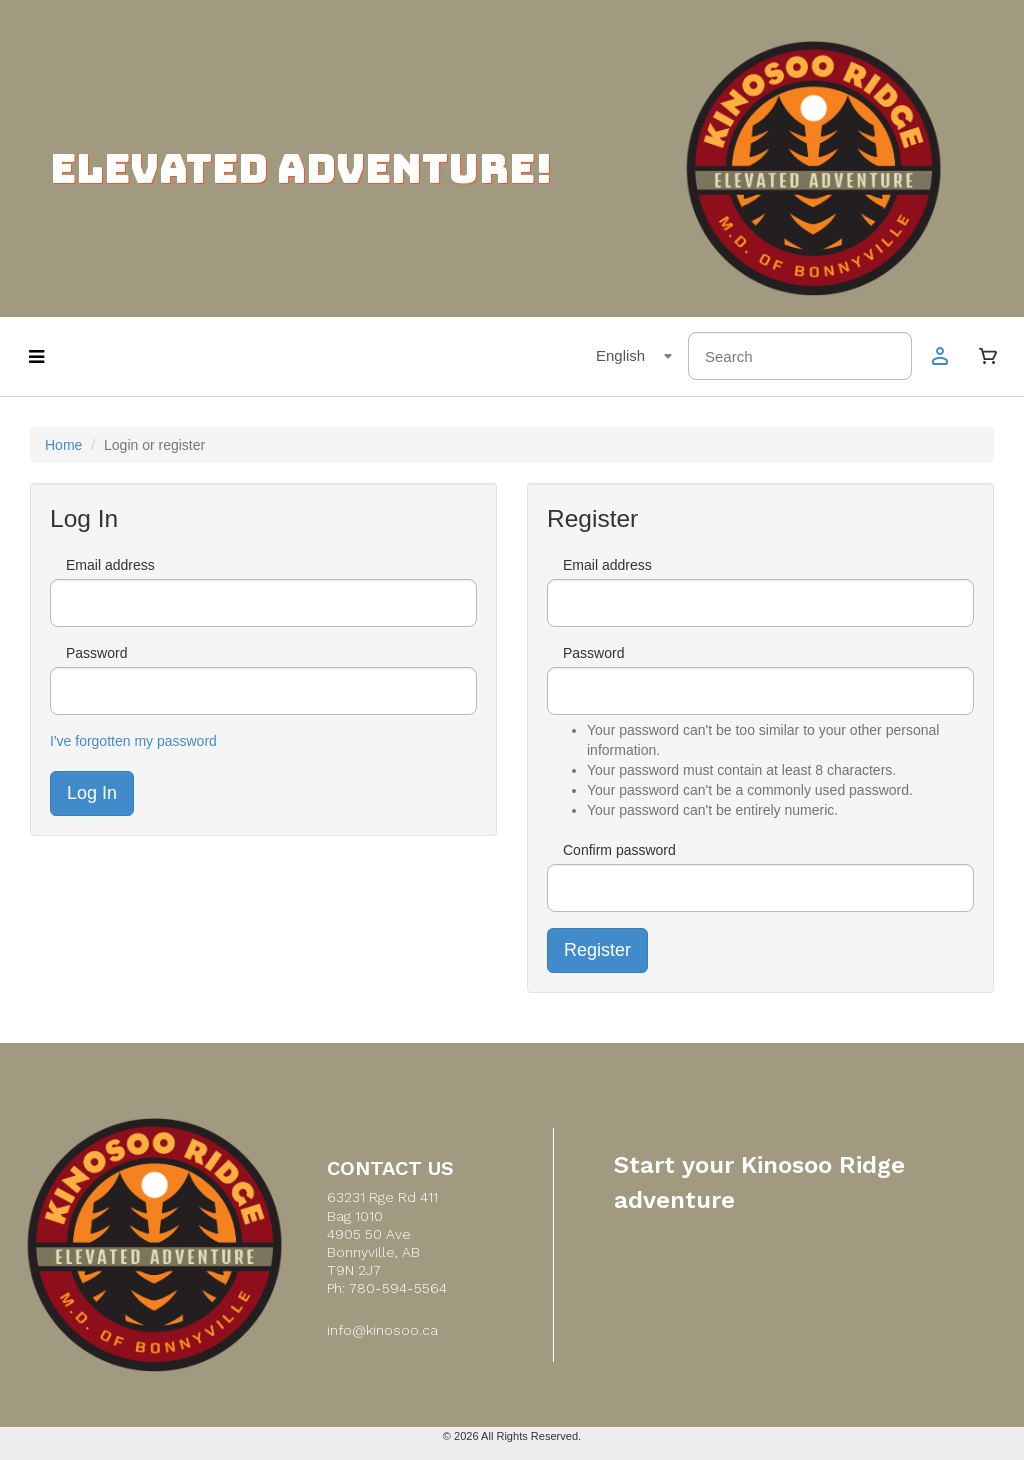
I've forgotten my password (133, 741)
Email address (110, 565)
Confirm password (619, 850)
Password (96, 653)
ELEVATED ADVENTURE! (301, 168)
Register (597, 950)
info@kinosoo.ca (382, 1330)
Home (63, 445)
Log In (92, 793)
